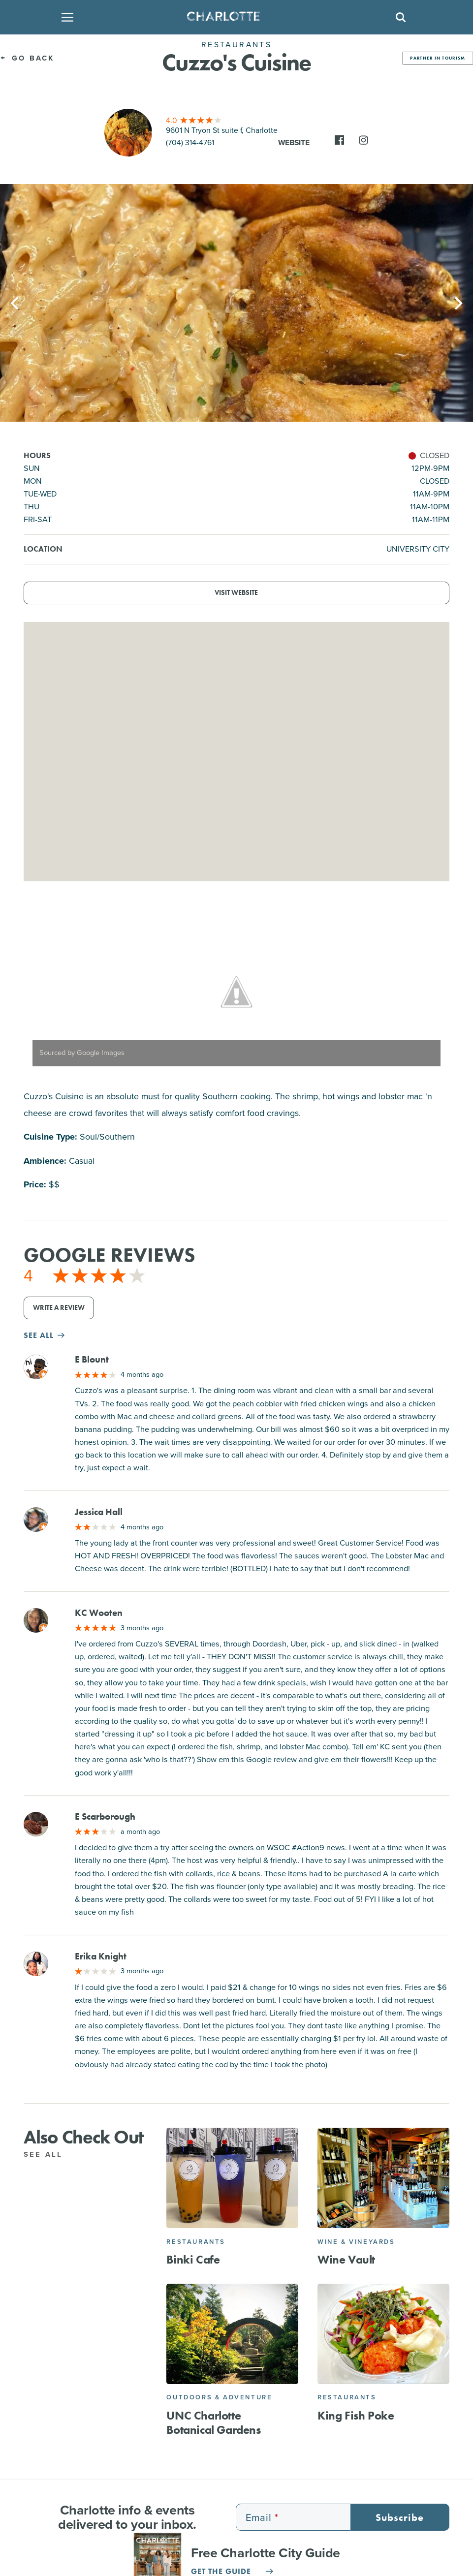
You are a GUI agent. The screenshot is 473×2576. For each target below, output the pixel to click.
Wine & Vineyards (356, 2241)
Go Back (27, 58)
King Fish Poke (355, 2415)
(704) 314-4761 (190, 142)
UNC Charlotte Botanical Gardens (213, 2422)
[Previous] (16, 303)
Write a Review (59, 1308)
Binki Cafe (193, 2259)
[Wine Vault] (383, 2178)
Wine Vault (346, 2259)
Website (294, 142)
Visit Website (236, 593)
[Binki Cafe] (232, 2178)
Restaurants (195, 2241)
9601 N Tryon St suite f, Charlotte (222, 130)
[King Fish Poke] (383, 2334)
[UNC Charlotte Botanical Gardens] (232, 2334)
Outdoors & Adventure (219, 2397)
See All (48, 2154)
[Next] (457, 303)
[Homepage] (234, 17)
